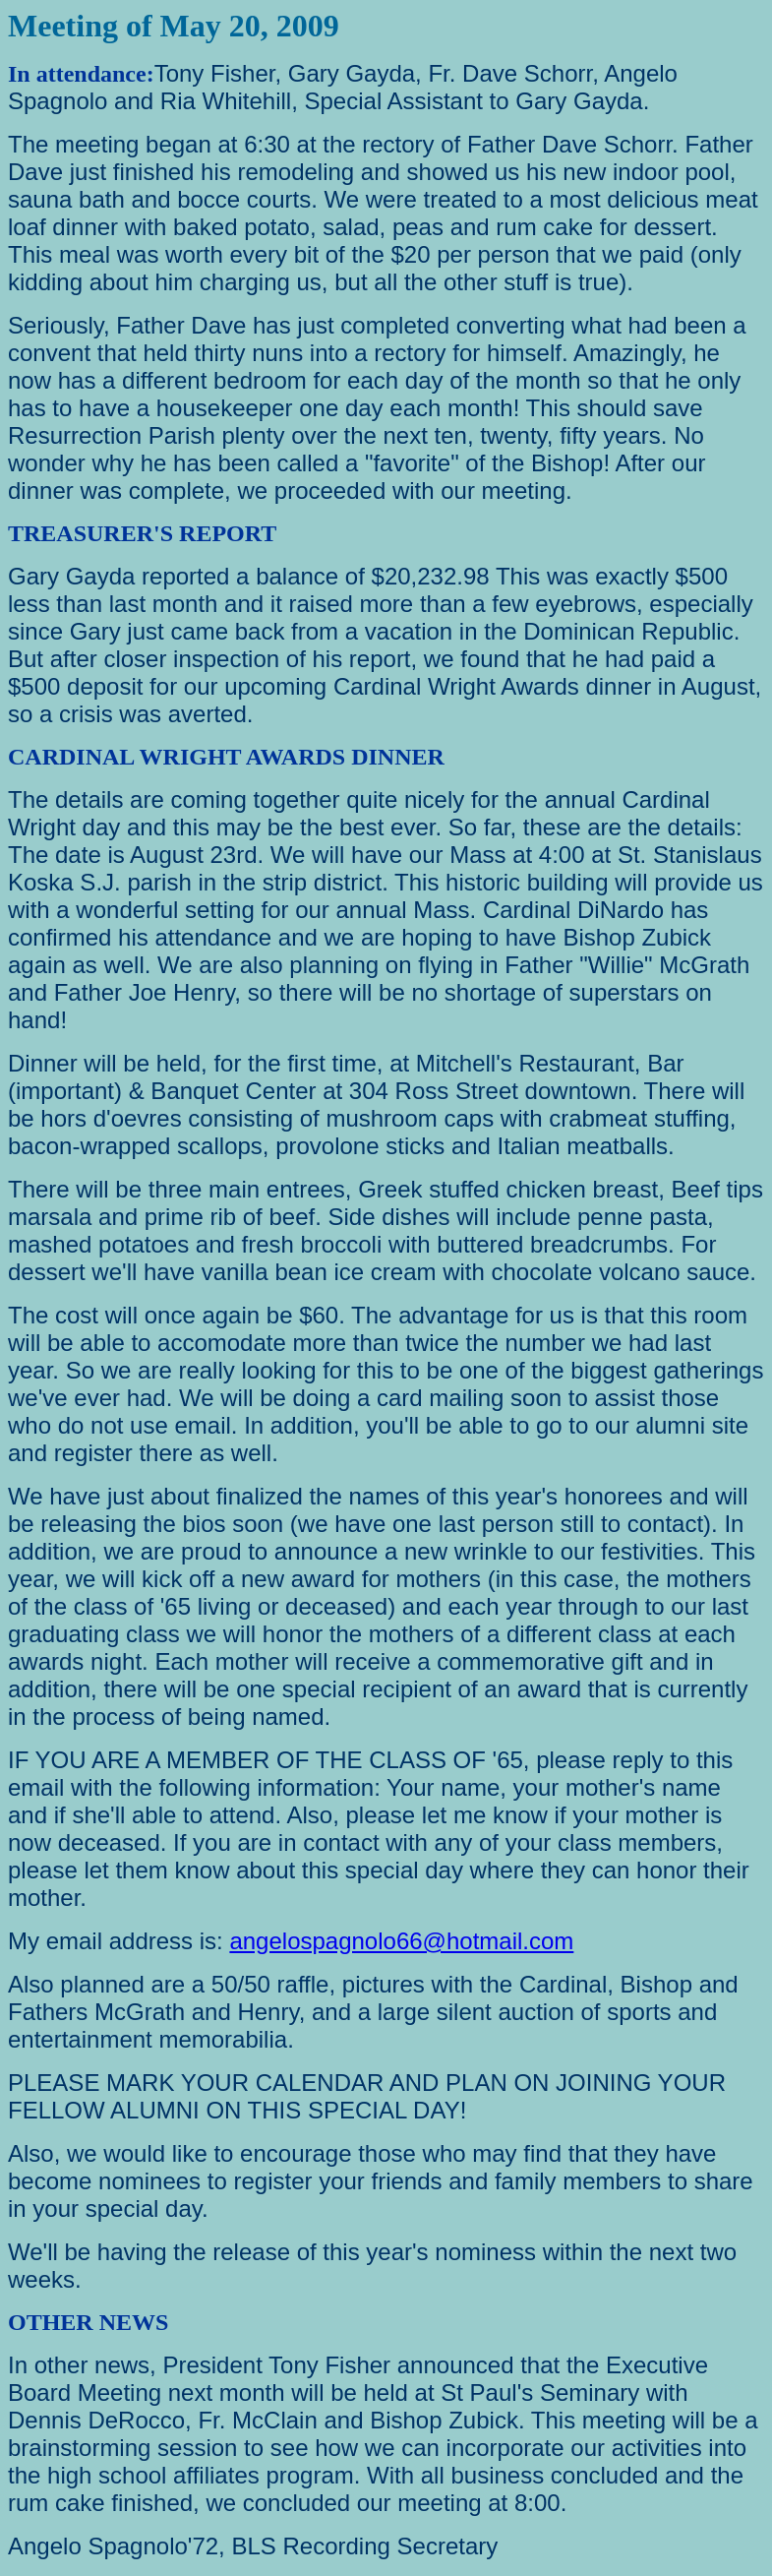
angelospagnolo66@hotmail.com (401, 1941)
